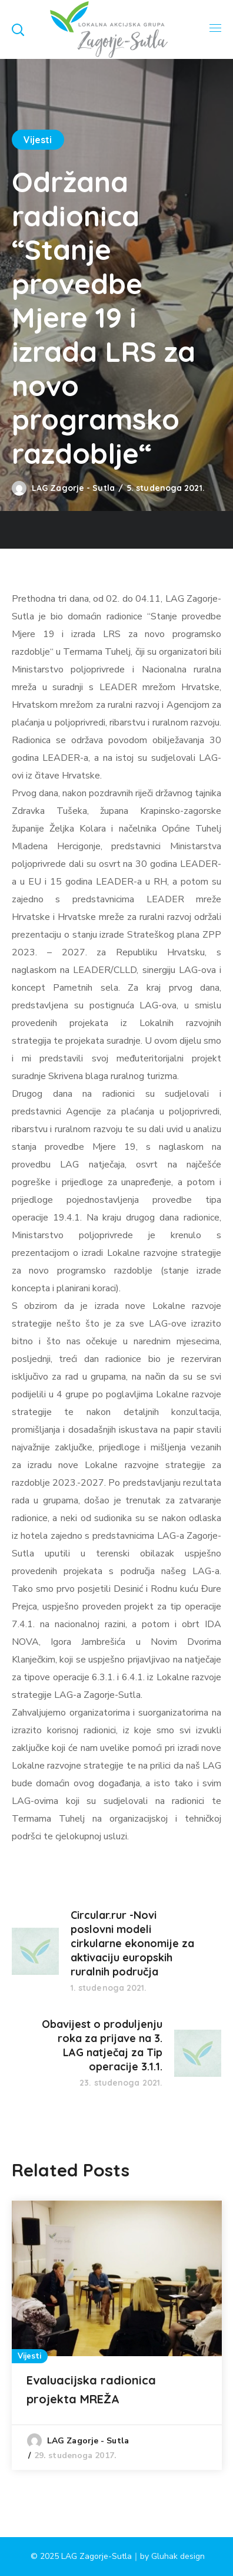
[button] (18, 29)
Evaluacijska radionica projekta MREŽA (91, 2389)
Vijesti (38, 140)
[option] (117, 2335)
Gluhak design (178, 2556)
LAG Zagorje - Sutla (73, 488)
